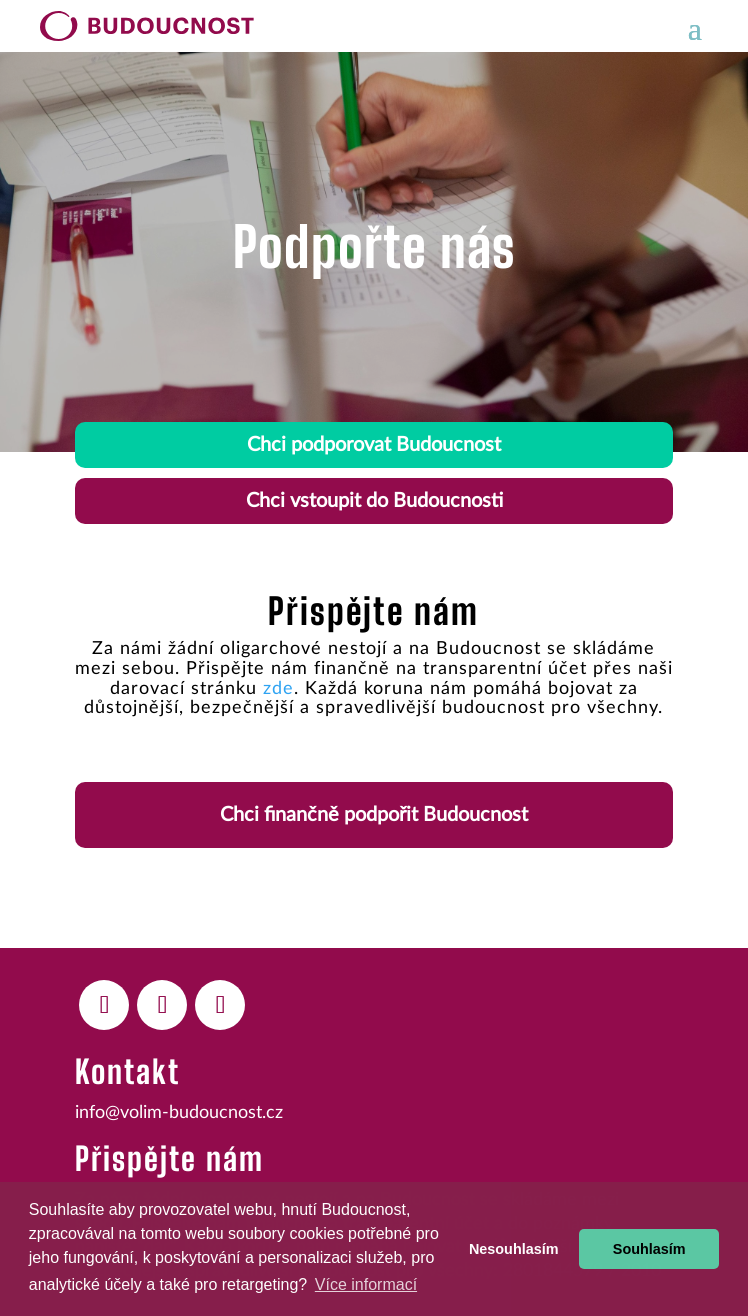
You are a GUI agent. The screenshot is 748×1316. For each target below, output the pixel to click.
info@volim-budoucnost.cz (179, 1113)
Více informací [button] (366, 1284)
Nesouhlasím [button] (514, 1249)
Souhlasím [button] (649, 1249)
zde (278, 689)
